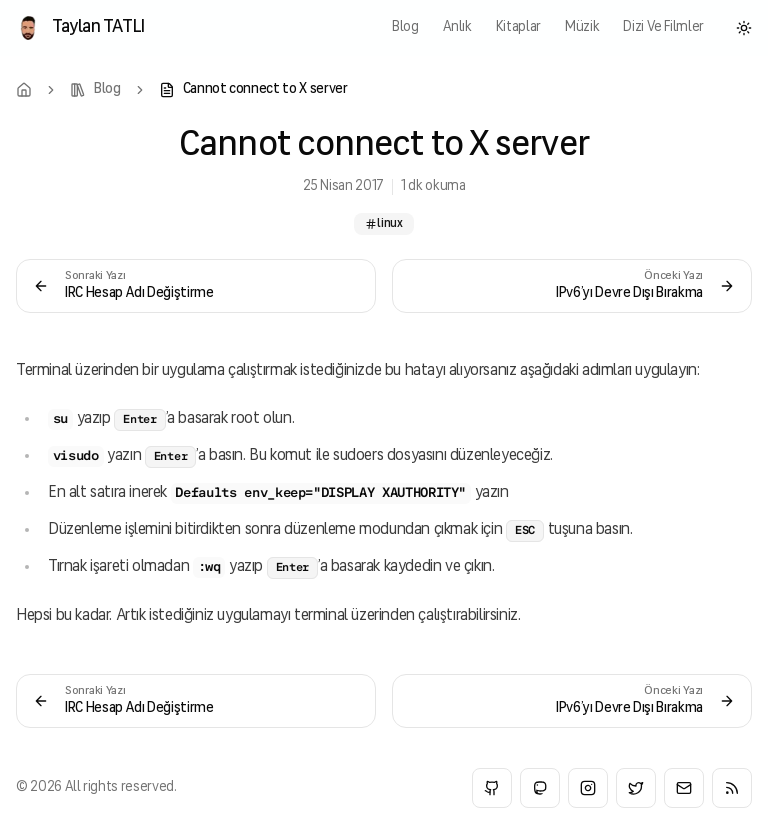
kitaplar (518, 27)
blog (405, 27)
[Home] (24, 90)
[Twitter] (636, 788)
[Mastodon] (540, 788)
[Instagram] (588, 788)
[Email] (684, 788)
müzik (582, 27)
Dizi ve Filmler (663, 27)
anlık (457, 27)
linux (384, 224)
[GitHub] (492, 788)
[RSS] (732, 788)
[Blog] (95, 90)
